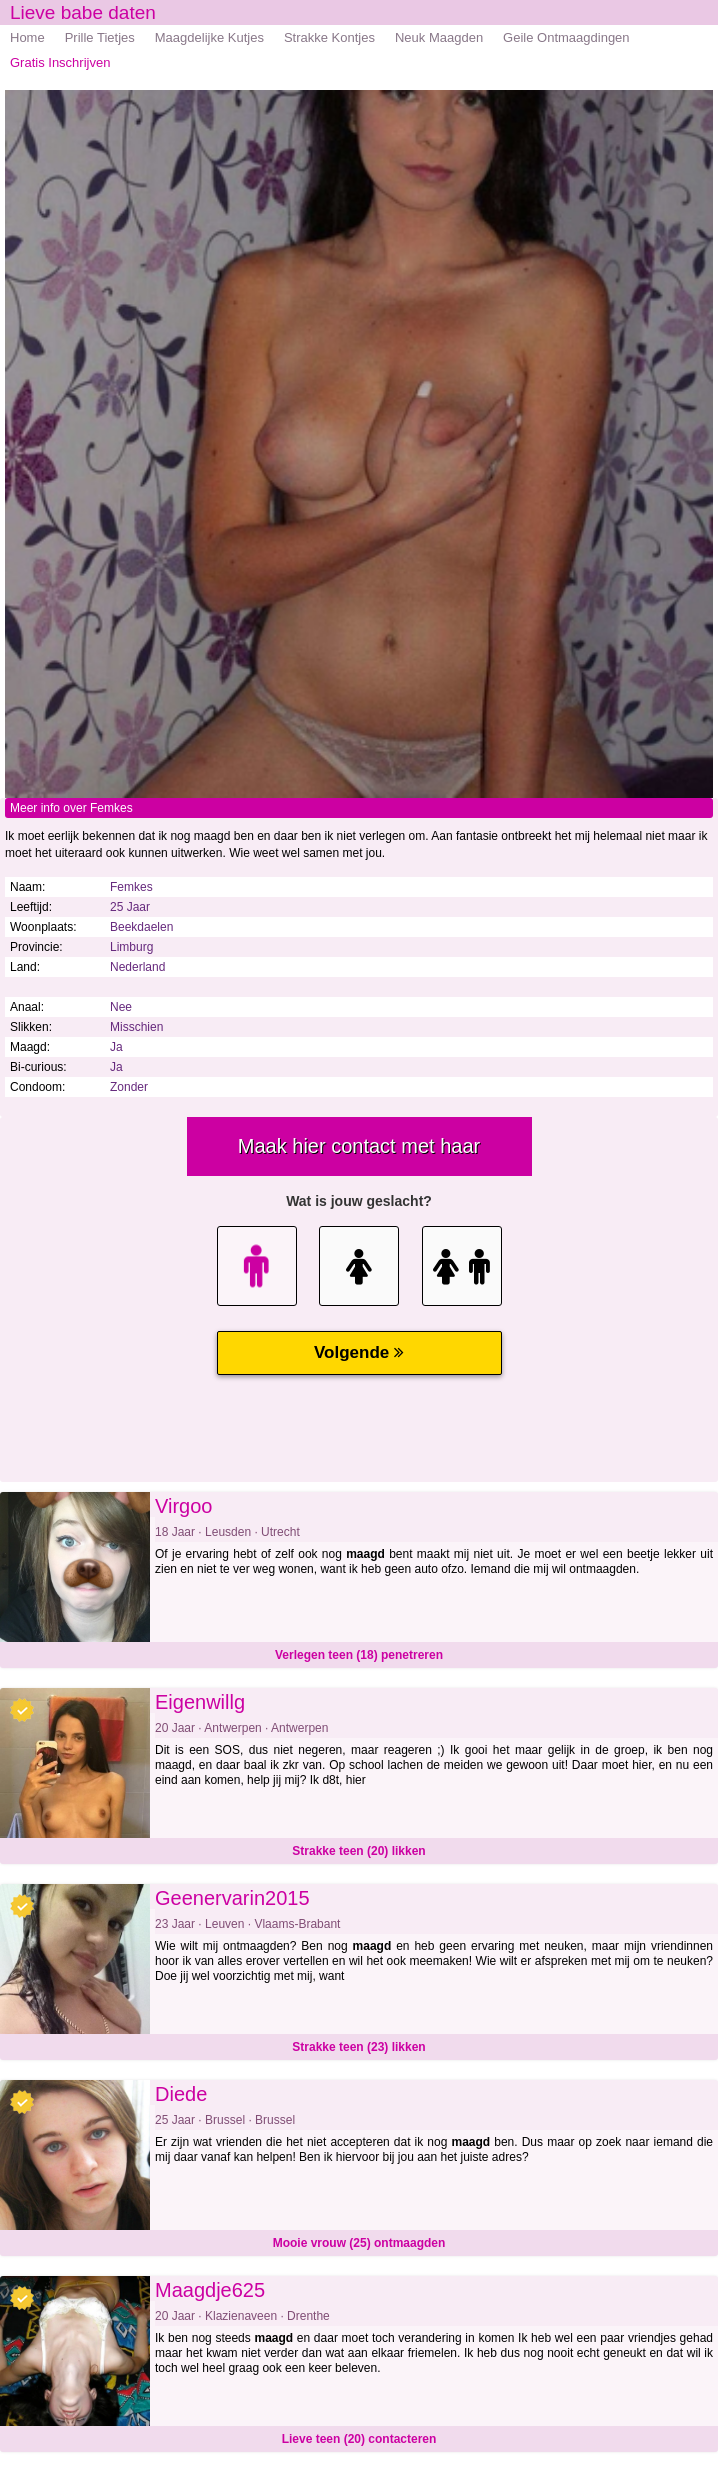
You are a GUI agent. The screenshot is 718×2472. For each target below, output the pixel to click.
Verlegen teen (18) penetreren (359, 1655)
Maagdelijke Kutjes (209, 37)
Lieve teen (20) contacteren (359, 2439)
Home (27, 37)
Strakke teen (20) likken (358, 1851)
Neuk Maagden (439, 37)
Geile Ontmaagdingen (566, 37)
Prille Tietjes (100, 37)
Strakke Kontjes (329, 37)
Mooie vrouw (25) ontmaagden (359, 2243)
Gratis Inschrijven (60, 62)
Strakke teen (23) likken (358, 2047)
